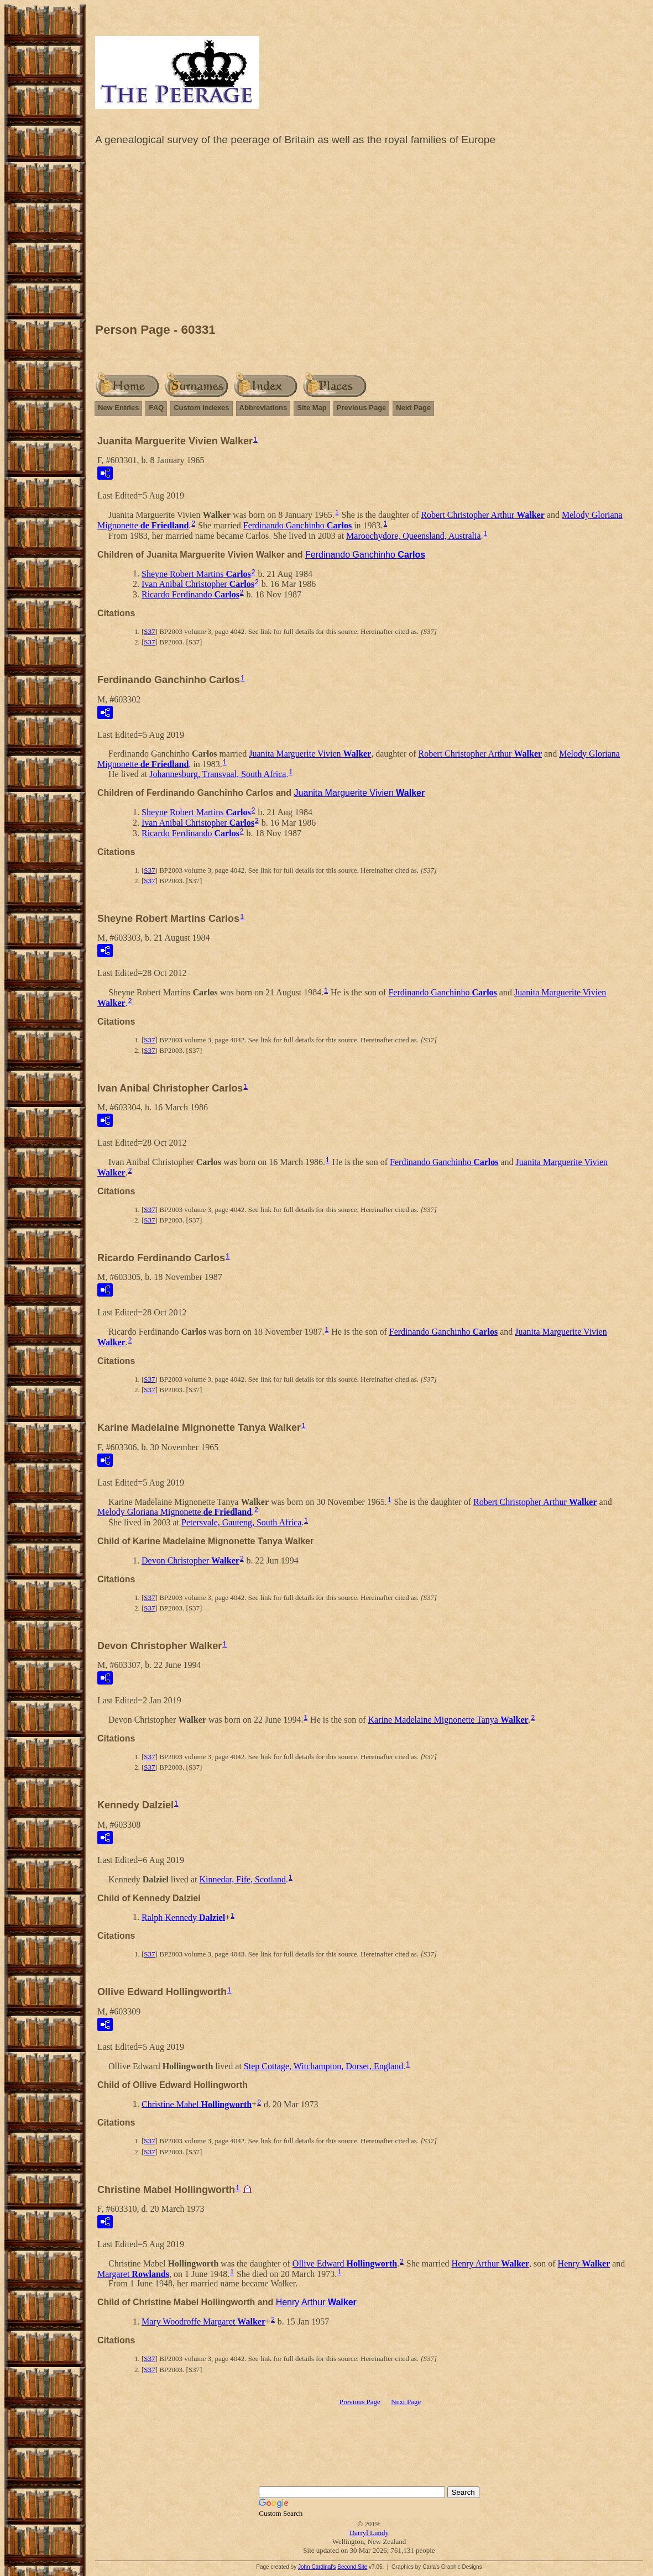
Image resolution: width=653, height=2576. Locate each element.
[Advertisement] (369, 237)
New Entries (118, 407)
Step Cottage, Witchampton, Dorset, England (323, 2066)
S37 (149, 631)
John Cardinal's (317, 2567)
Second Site (352, 2567)
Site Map (311, 407)
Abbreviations (263, 407)
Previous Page (361, 407)
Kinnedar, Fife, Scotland (242, 1879)
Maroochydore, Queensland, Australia (413, 536)
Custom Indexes (201, 407)
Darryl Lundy (369, 2532)
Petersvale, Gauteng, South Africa (241, 1522)
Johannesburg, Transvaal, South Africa (217, 774)
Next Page (413, 407)
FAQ (156, 407)
